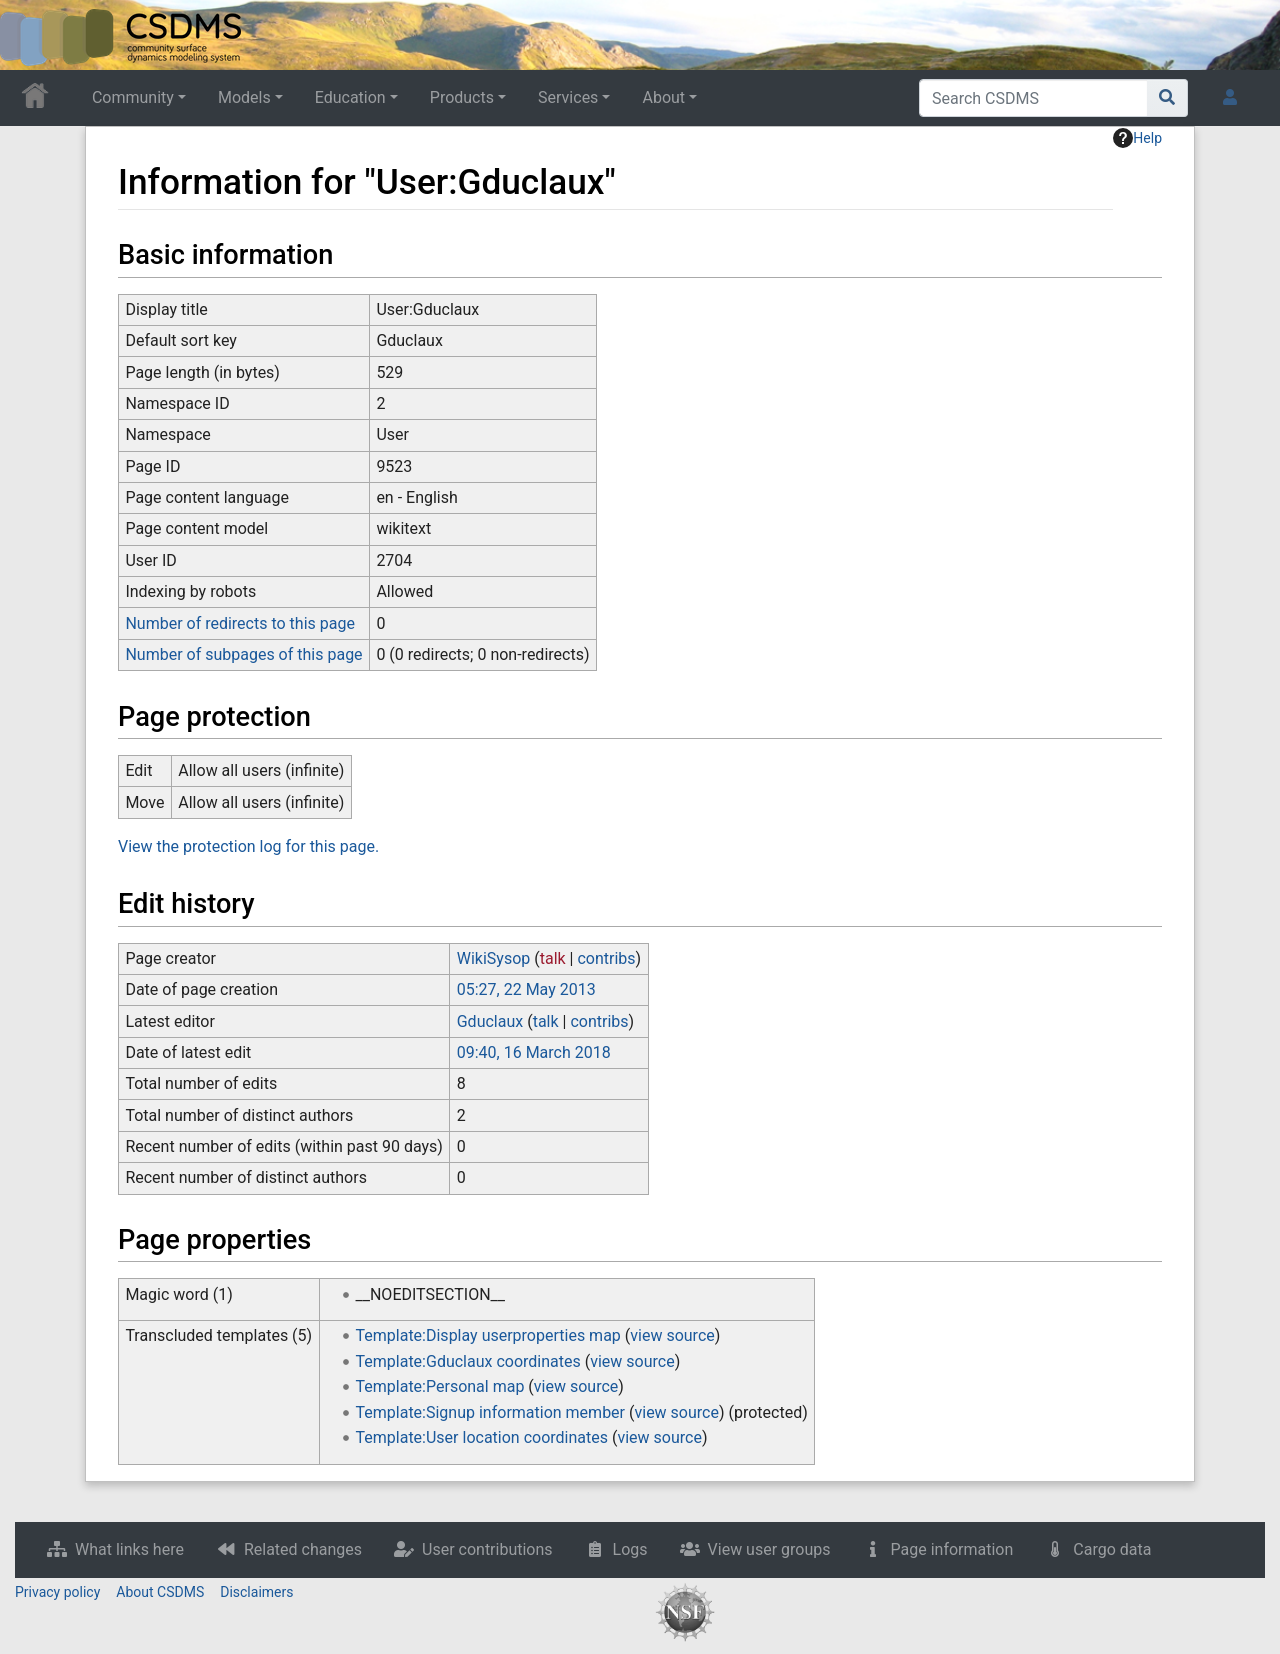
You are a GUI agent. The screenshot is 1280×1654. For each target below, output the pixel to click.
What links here (129, 1549)
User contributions (487, 1549)
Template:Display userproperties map (488, 1335)
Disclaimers (256, 1592)
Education (350, 97)
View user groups (769, 1549)
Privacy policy (57, 1592)
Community (133, 97)
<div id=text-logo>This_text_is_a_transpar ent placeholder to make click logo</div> (32, 35)
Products (462, 97)
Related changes (303, 1549)
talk (553, 958)
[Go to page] (1167, 98)
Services (568, 97)
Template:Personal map (440, 1386)
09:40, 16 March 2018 (534, 1052)
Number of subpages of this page (243, 654)
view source (672, 1335)
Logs (630, 1549)
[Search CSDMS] (1033, 98)
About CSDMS (160, 1592)
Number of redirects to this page (240, 623)
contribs (606, 958)
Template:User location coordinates (482, 1437)
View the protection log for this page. (248, 846)
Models (244, 97)
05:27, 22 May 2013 (526, 989)
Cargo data (1112, 1549)
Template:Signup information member (491, 1412)
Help (1137, 138)
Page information (952, 1549)
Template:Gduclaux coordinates (468, 1361)
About (663, 97)
